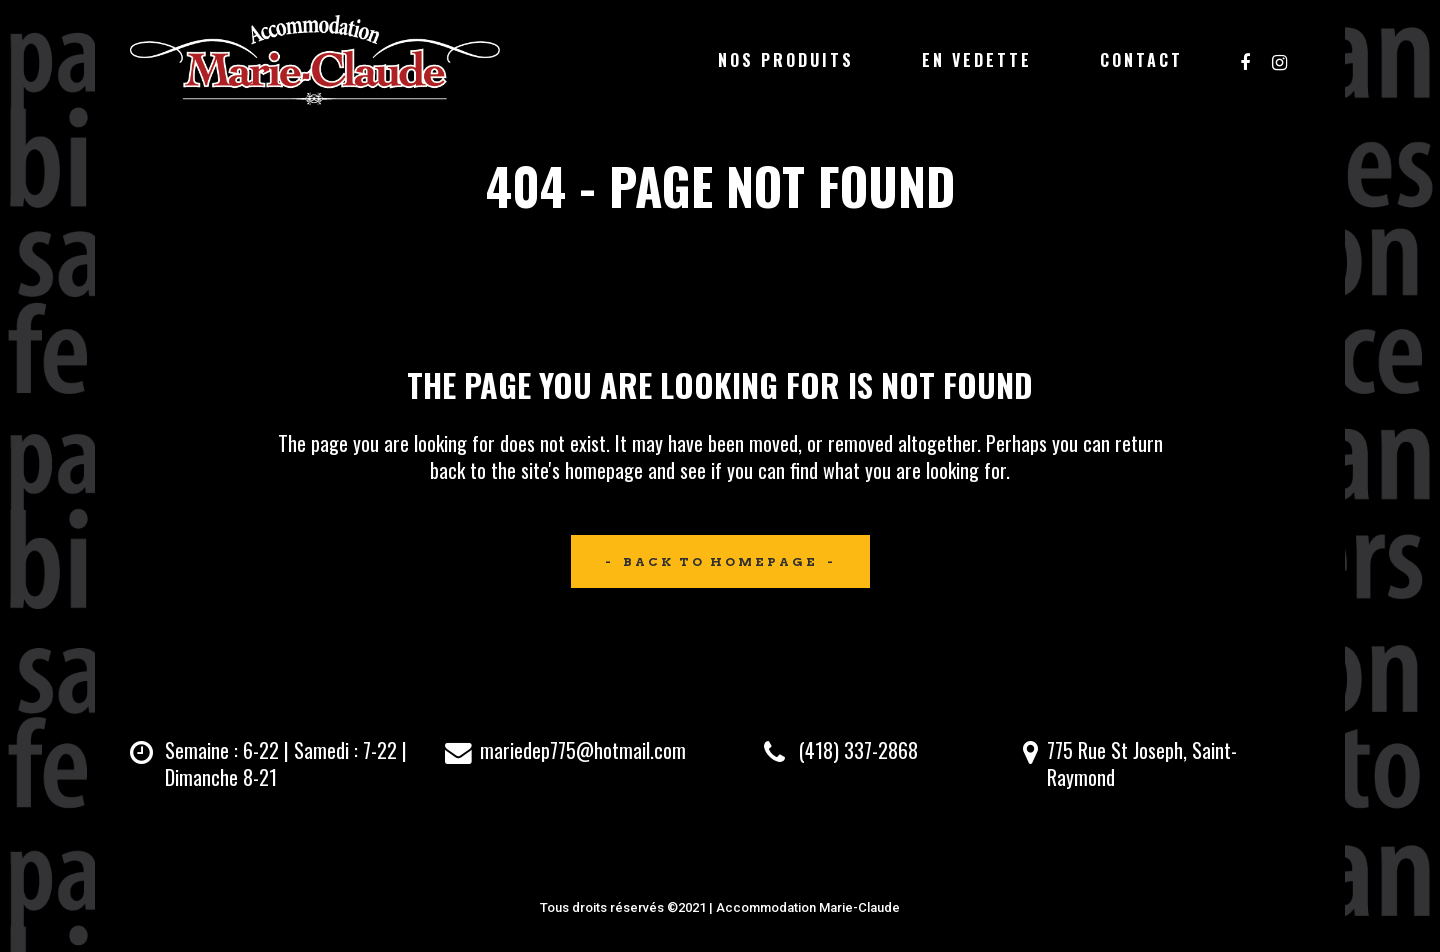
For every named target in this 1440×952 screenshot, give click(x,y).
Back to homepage (720, 561)
